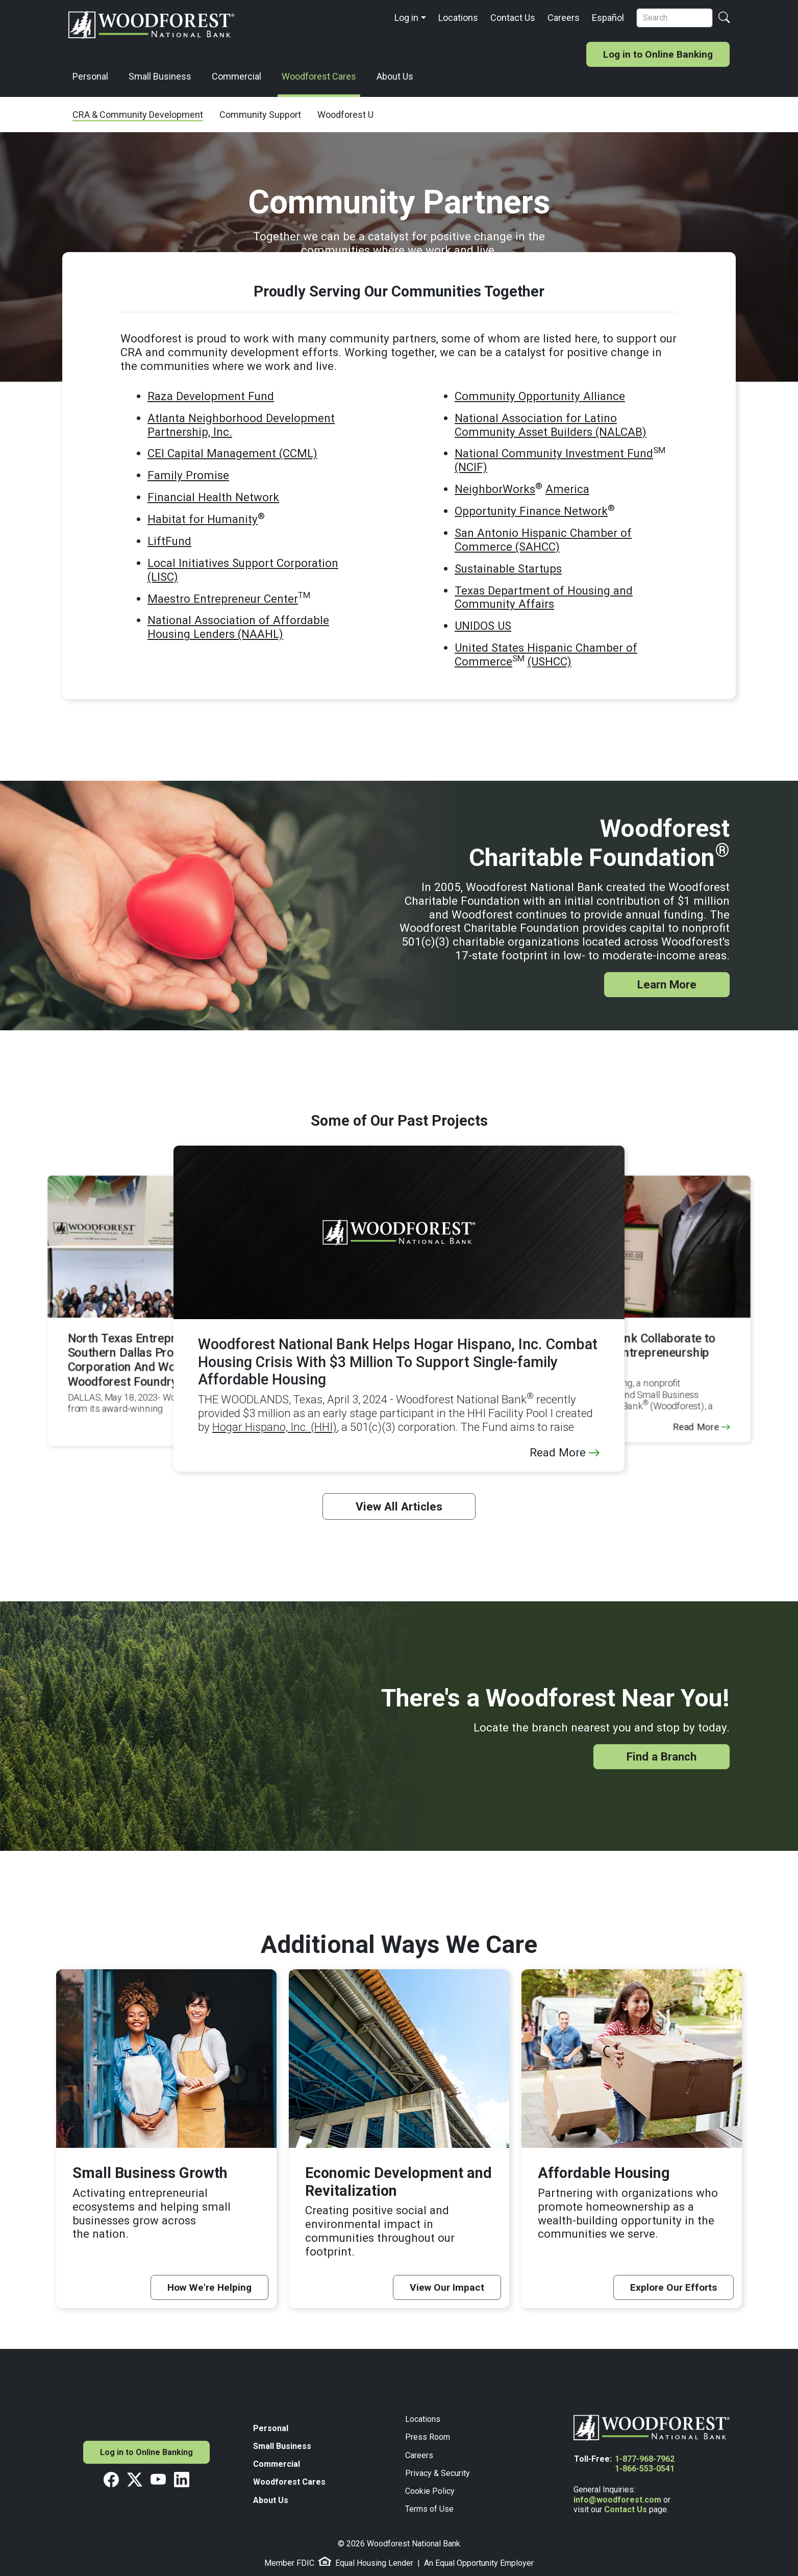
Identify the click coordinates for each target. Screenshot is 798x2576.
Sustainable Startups (508, 568)
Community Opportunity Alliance (540, 396)
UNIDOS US (483, 625)
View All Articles (399, 1506)
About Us (395, 76)
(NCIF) (471, 467)
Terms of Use (429, 2509)
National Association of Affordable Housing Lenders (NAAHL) (238, 626)
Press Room (427, 2437)
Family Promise (188, 475)
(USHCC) (549, 661)
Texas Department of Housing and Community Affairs (544, 597)
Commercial (236, 76)
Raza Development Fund (210, 396)
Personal (90, 76)
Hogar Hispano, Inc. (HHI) (274, 1426)
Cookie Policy (430, 2491)
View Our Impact (447, 2287)
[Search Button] (724, 18)
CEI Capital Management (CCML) (232, 453)
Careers (563, 17)
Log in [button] (406, 17)
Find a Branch (661, 1756)
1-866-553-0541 (645, 2468)
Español (608, 17)
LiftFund (169, 541)
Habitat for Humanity (202, 519)
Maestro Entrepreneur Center (222, 598)
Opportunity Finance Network (531, 510)
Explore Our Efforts (673, 2287)
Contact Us (512, 17)
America (567, 489)
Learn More (666, 984)
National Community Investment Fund (554, 453)
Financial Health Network (213, 497)
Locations (458, 17)
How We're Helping (209, 2287)
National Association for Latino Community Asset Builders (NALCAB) (550, 424)
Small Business (160, 76)
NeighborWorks (495, 489)
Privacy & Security (437, 2473)
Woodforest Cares (319, 76)
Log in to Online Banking (658, 54)
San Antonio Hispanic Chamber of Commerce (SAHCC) (543, 539)
